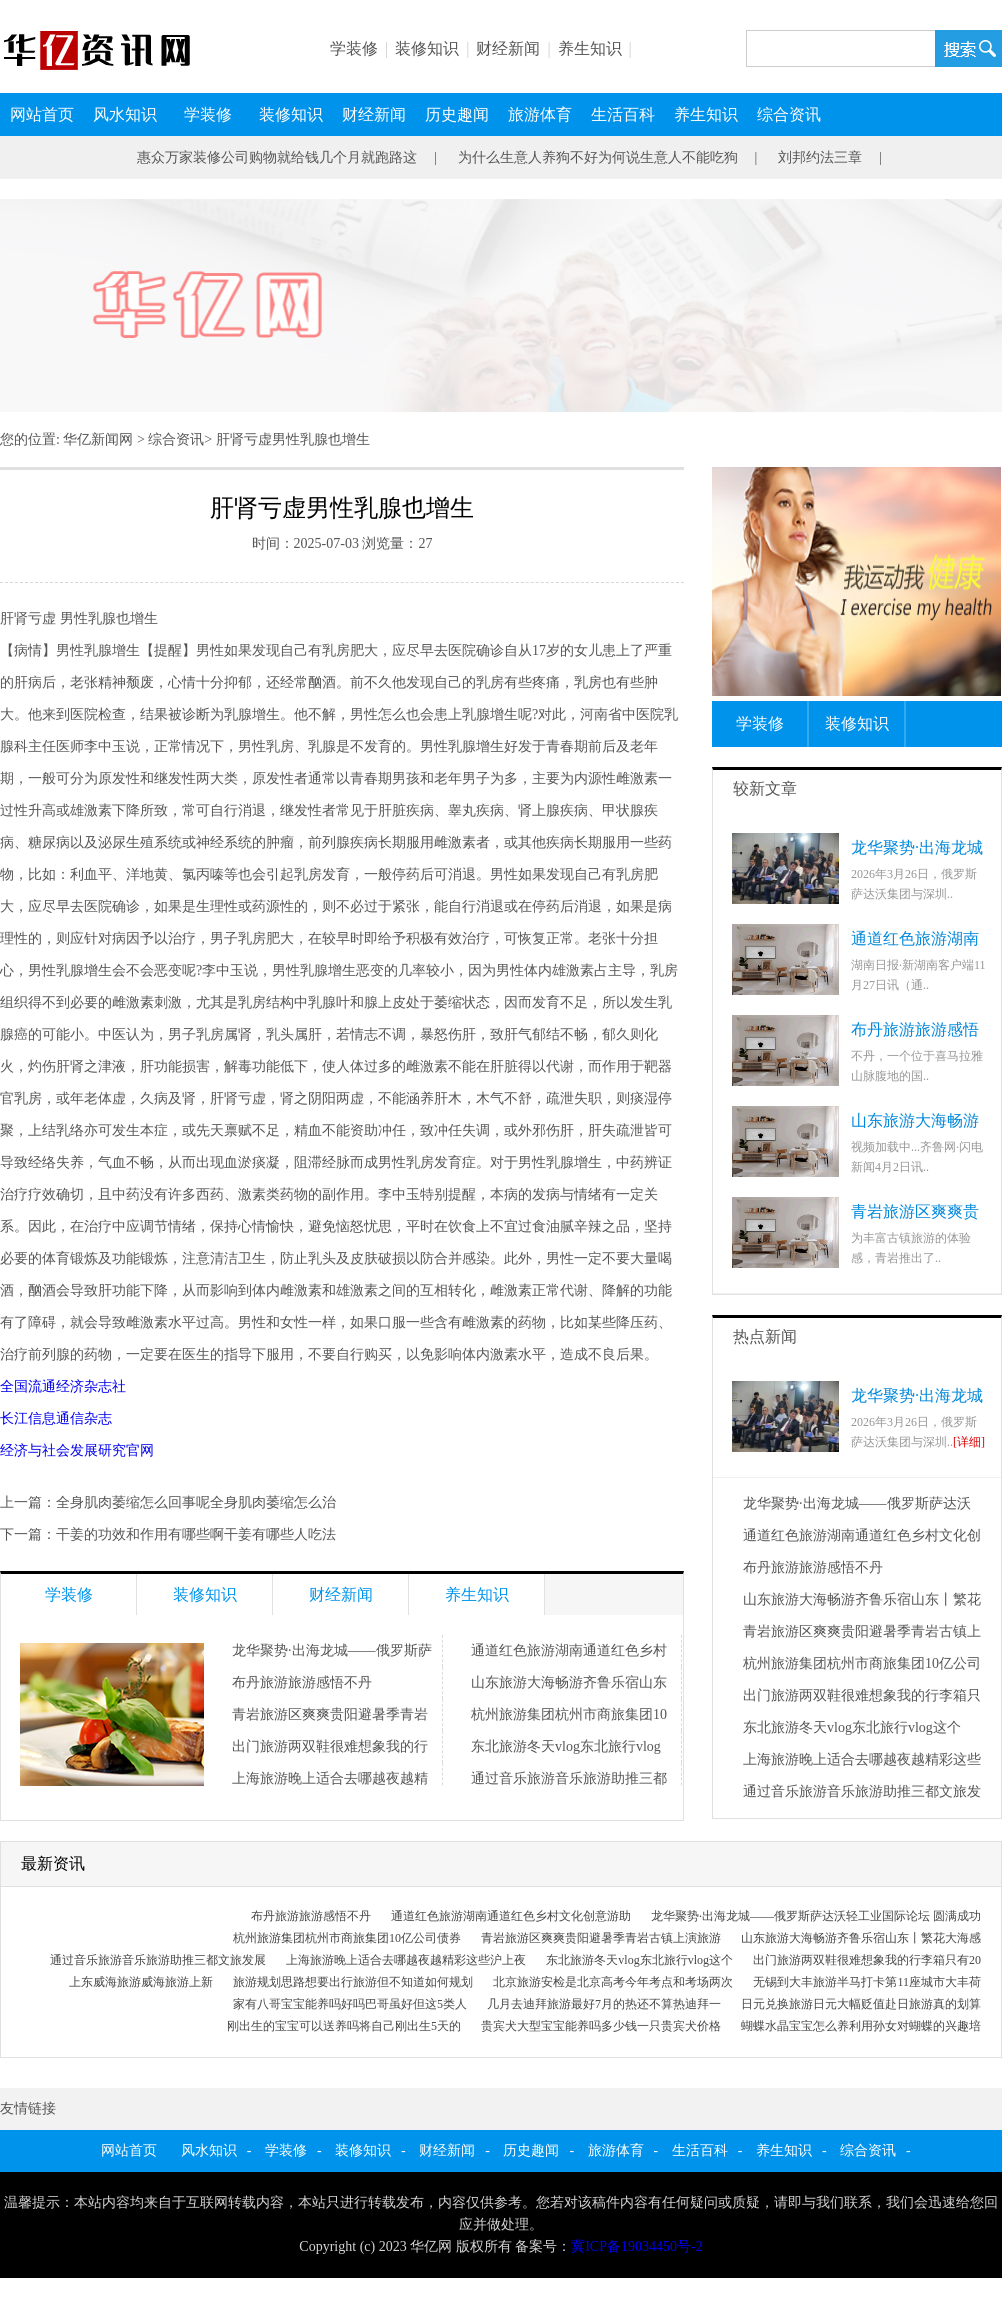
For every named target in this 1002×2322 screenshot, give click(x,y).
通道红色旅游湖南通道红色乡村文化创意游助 (511, 1916)
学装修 (354, 48)
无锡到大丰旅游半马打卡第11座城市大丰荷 (867, 1982)
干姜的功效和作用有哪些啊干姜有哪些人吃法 (196, 1534)
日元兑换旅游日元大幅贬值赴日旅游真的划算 (861, 2004)
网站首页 (42, 114)
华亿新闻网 (97, 439)
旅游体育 (540, 114)
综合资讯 (789, 114)
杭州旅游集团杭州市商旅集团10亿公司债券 (347, 1938)
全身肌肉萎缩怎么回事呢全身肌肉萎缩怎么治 (196, 1502)
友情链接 (28, 2108)
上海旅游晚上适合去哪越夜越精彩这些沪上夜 (406, 1960)
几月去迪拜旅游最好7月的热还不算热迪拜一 (604, 2004)
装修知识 (427, 48)
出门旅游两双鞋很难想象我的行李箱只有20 (867, 1960)
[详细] (969, 1442)
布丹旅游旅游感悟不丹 (302, 1682)
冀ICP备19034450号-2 (636, 2246)
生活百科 (623, 114)
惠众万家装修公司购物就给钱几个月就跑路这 (277, 157)
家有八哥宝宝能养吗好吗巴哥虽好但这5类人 (350, 2004)
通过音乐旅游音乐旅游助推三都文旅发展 (158, 1960)
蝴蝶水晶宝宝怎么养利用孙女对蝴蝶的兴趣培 (861, 2026)
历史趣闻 (457, 114)
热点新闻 (765, 1336)
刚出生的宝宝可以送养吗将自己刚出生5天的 (344, 2026)
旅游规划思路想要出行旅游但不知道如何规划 (353, 1982)
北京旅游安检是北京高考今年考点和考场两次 (613, 1982)
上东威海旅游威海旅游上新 (141, 1982)
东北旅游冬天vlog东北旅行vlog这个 (852, 1727)
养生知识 (590, 48)
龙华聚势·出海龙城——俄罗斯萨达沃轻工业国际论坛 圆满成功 (816, 1916)
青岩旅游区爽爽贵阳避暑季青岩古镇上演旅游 (601, 1938)
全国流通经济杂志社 (63, 1386)
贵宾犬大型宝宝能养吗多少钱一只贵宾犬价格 (601, 2026)
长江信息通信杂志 (56, 1418)
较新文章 (765, 788)
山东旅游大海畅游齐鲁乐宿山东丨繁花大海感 (861, 1938)
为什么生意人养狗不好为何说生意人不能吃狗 (598, 157)
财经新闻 (508, 48)
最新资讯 (53, 1863)
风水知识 (125, 114)
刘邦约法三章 (820, 157)
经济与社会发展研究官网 (77, 1450)
